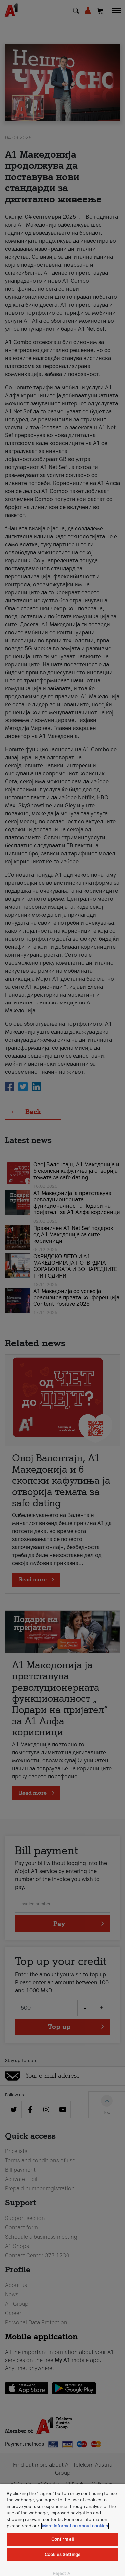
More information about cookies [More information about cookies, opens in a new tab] (75, 2525)
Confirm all (62, 2539)
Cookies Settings (62, 2554)
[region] (62, 2530)
